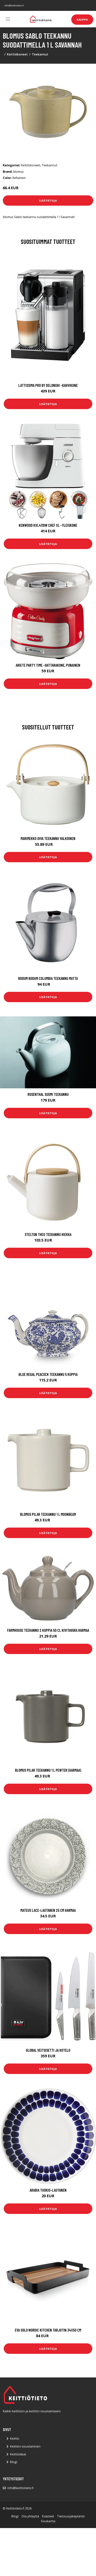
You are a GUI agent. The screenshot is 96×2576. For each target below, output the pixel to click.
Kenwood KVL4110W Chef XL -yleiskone (48, 525)
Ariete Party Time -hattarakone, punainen (48, 665)
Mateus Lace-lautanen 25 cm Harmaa (48, 1910)
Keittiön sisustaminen (25, 2446)
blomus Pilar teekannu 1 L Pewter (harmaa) (48, 1770)
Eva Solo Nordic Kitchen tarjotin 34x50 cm (48, 2330)
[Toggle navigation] (8, 19)
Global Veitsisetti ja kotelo (48, 2050)
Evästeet (48, 2516)
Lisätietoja (48, 200)
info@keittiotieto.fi (14, 5)
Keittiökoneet (17, 54)
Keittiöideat (18, 2454)
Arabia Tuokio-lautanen (48, 2190)
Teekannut (40, 54)
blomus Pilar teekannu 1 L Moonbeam (48, 1514)
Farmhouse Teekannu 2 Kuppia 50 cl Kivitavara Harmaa (48, 1630)
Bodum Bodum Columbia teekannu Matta (48, 978)
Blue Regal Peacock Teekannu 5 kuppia (48, 1374)
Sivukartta (48, 2521)
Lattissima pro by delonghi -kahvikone (48, 385)
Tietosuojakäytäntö (71, 2516)
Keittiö (14, 2438)
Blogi (13, 2462)
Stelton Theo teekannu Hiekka (48, 1234)
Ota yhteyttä (30, 2516)
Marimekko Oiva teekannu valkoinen (48, 838)
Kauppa (82, 19)
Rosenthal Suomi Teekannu (48, 1094)
